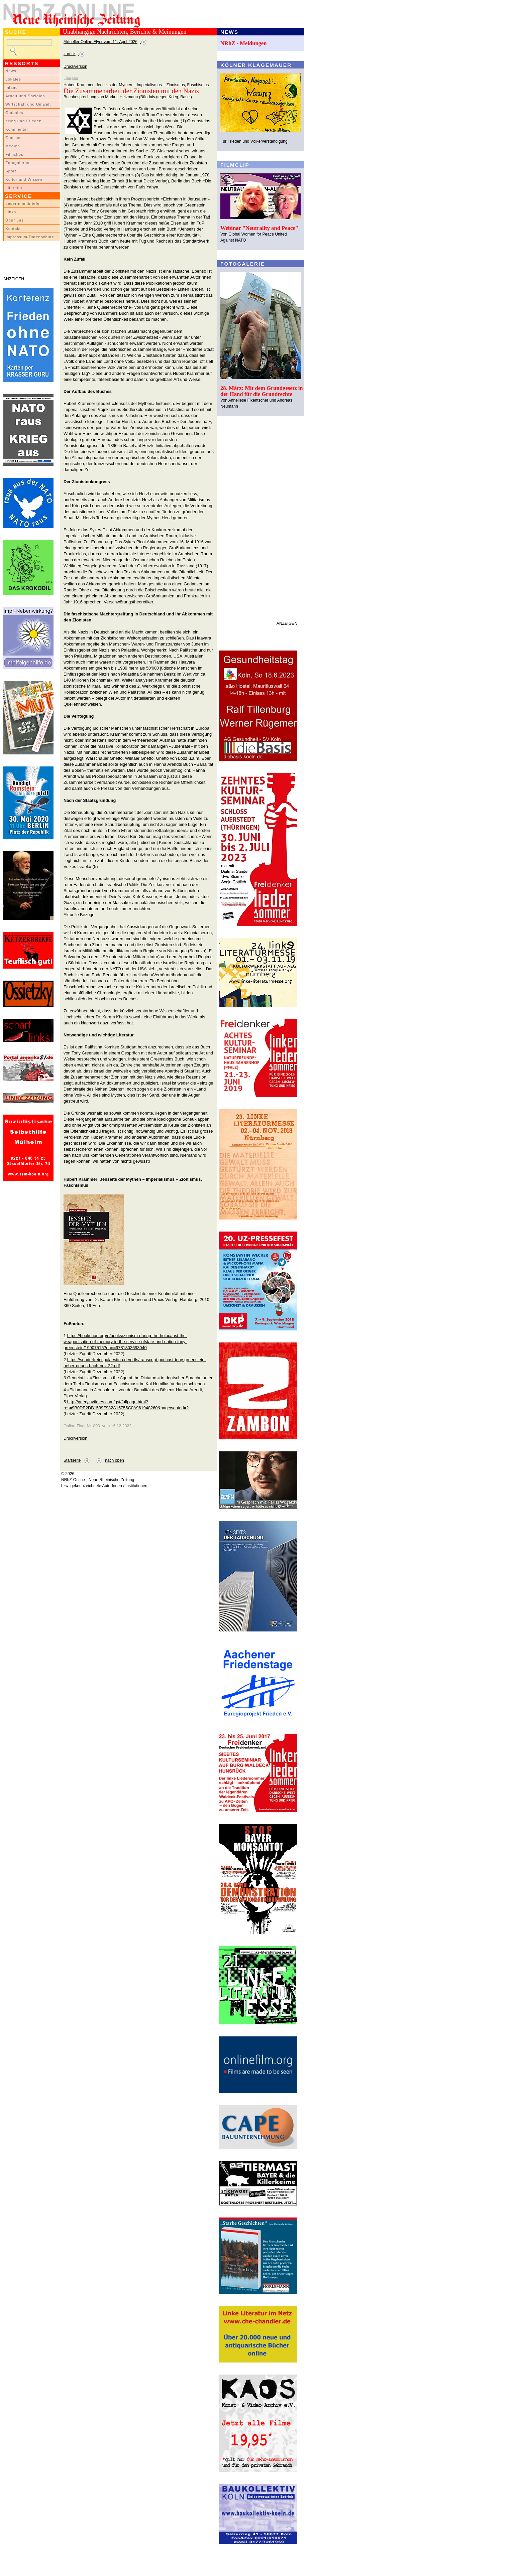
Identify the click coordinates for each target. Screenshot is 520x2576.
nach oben (114, 1460)
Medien (12, 146)
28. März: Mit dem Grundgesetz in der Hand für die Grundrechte (261, 391)
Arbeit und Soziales (25, 96)
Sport (10, 171)
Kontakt (13, 229)
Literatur (13, 188)
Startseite (72, 1460)
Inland (11, 88)
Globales (14, 113)
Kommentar (16, 129)
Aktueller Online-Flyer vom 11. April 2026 (100, 41)
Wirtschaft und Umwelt (28, 104)
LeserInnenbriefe (22, 203)
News (10, 71)
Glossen (13, 138)
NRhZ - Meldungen (243, 43)
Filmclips (14, 154)
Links (10, 212)
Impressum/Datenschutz (29, 237)
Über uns (14, 220)
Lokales (13, 79)
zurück (70, 53)
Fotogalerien (18, 163)
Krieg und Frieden (23, 121)
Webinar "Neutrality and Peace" (259, 228)
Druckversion (75, 66)
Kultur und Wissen (23, 179)
